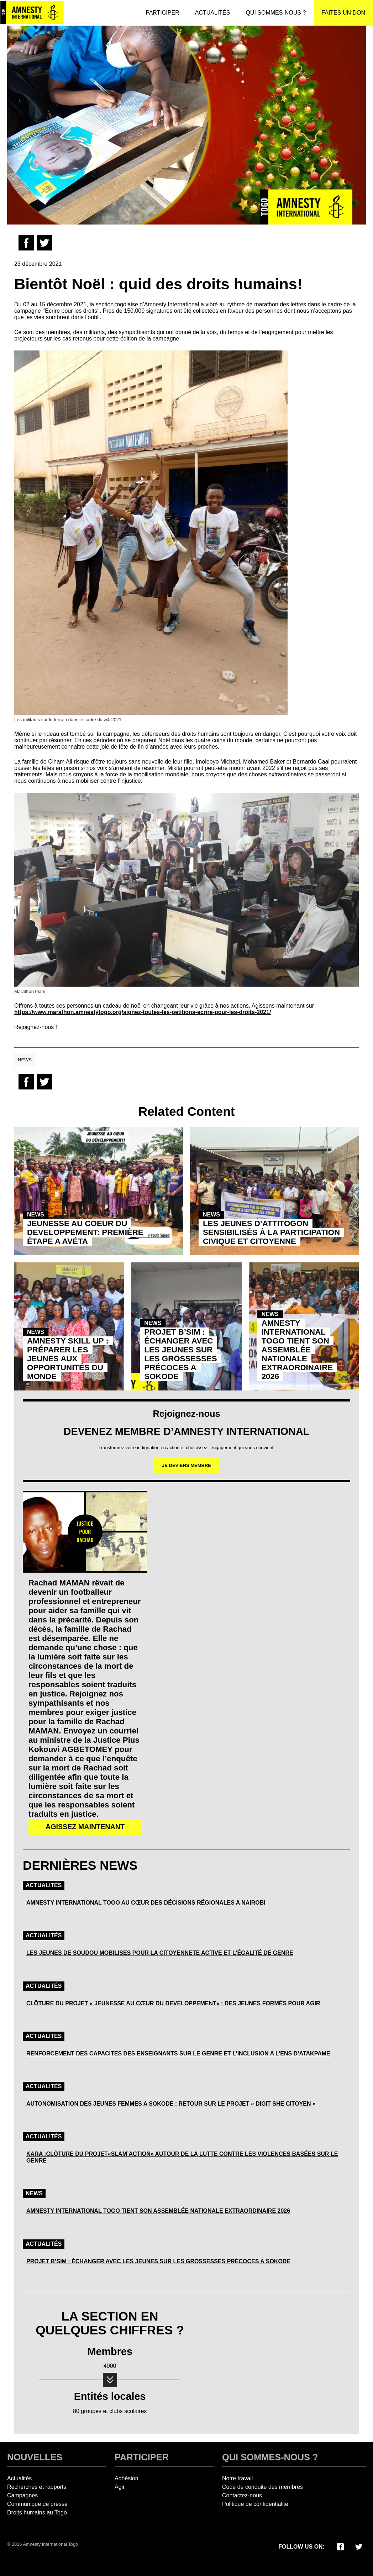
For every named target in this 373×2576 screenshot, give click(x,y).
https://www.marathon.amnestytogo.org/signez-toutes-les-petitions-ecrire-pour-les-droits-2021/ (142, 1012)
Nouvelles (34, 2457)
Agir (120, 2487)
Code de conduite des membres (262, 2487)
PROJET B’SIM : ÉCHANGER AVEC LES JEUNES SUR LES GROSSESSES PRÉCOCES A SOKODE (180, 1354)
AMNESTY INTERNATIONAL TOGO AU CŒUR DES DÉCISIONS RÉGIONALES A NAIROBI (146, 1903)
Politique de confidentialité (255, 2504)
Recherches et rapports (36, 2487)
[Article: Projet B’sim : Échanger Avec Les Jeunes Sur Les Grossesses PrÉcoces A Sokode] (186, 1326)
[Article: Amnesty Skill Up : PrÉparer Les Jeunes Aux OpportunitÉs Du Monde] (69, 1326)
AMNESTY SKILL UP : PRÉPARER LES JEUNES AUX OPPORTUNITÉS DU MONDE (68, 1358)
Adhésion (126, 2478)
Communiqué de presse (37, 2504)
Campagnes (22, 2495)
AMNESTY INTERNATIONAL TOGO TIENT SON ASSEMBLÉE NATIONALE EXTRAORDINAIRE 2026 (297, 1350)
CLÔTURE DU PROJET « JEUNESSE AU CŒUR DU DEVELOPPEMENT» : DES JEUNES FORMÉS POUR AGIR (173, 2003)
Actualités (44, 1885)
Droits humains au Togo (37, 2512)
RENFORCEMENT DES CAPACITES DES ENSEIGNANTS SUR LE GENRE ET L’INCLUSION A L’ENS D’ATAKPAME (178, 2053)
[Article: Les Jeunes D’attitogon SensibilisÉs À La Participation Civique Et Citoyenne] (274, 1191)
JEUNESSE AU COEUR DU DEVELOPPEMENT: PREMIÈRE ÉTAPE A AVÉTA (85, 1232)
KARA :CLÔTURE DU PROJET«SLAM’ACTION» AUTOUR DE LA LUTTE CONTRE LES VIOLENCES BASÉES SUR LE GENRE (182, 2157)
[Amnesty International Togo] (32, 13)
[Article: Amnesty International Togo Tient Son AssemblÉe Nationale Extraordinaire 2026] (304, 1326)
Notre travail (237, 2478)
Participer (142, 2457)
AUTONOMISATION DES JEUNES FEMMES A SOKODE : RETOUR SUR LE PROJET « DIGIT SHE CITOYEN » (171, 2104)
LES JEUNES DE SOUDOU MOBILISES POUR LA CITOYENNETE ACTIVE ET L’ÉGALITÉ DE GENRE (159, 1953)
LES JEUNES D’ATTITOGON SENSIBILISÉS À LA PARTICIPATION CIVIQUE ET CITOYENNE (271, 1232)
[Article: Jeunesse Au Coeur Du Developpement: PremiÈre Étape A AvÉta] (98, 1191)
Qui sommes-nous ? (270, 2457)
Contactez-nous (242, 2495)
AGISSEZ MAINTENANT (85, 1827)
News (25, 1059)
